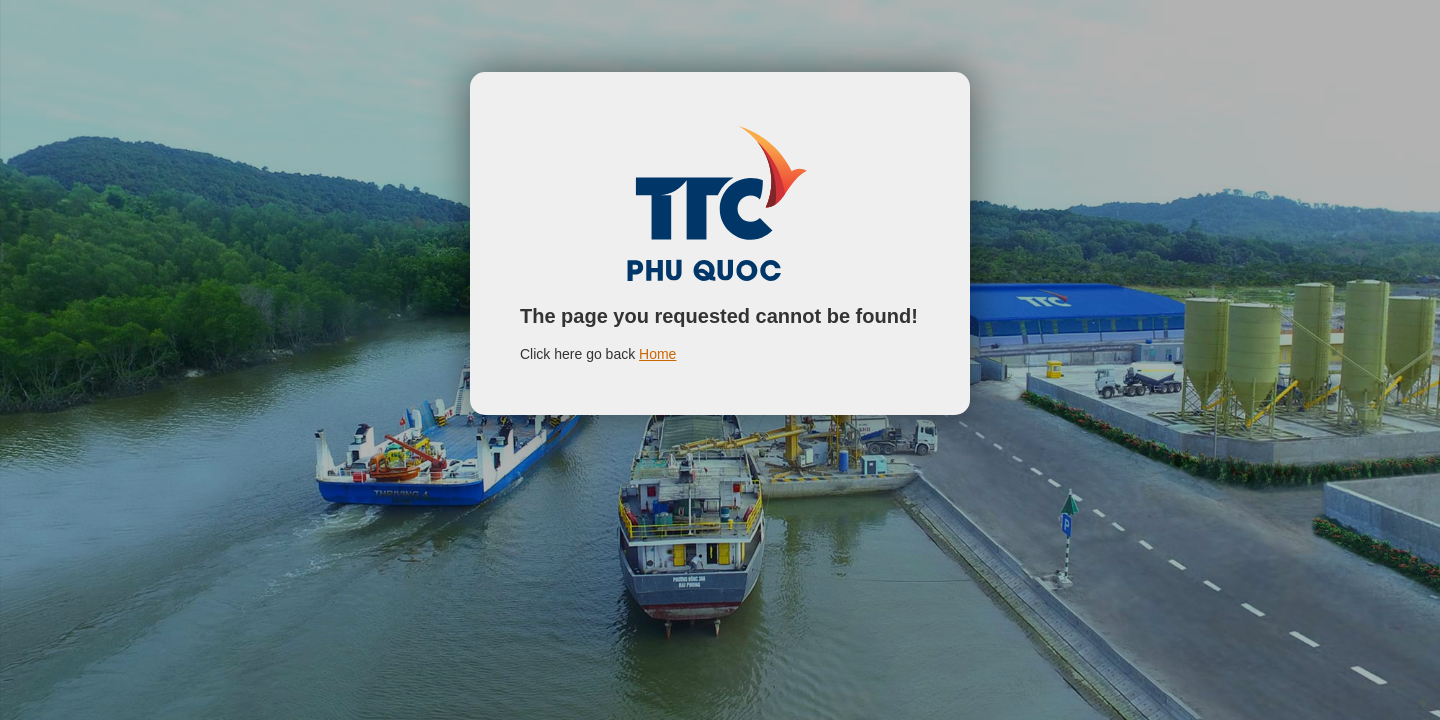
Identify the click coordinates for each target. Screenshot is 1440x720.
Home (657, 354)
